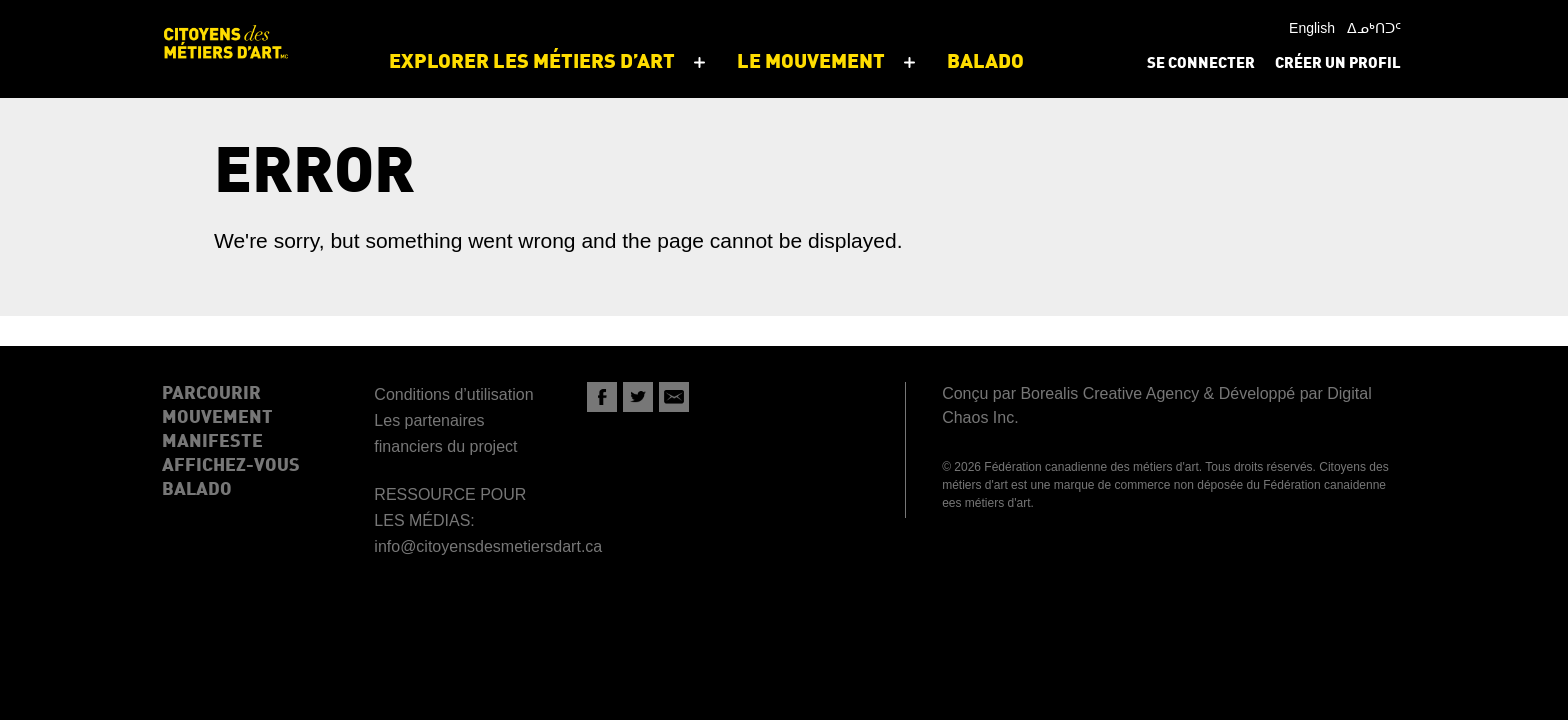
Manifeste (212, 442)
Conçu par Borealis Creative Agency (1070, 393)
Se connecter (1201, 64)
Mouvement (217, 418)
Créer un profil (1338, 64)
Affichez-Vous (231, 466)
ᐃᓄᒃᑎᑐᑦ (1374, 28)
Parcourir (211, 394)
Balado (197, 490)
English (1312, 28)
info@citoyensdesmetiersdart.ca (488, 546)
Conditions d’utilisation (453, 394)
